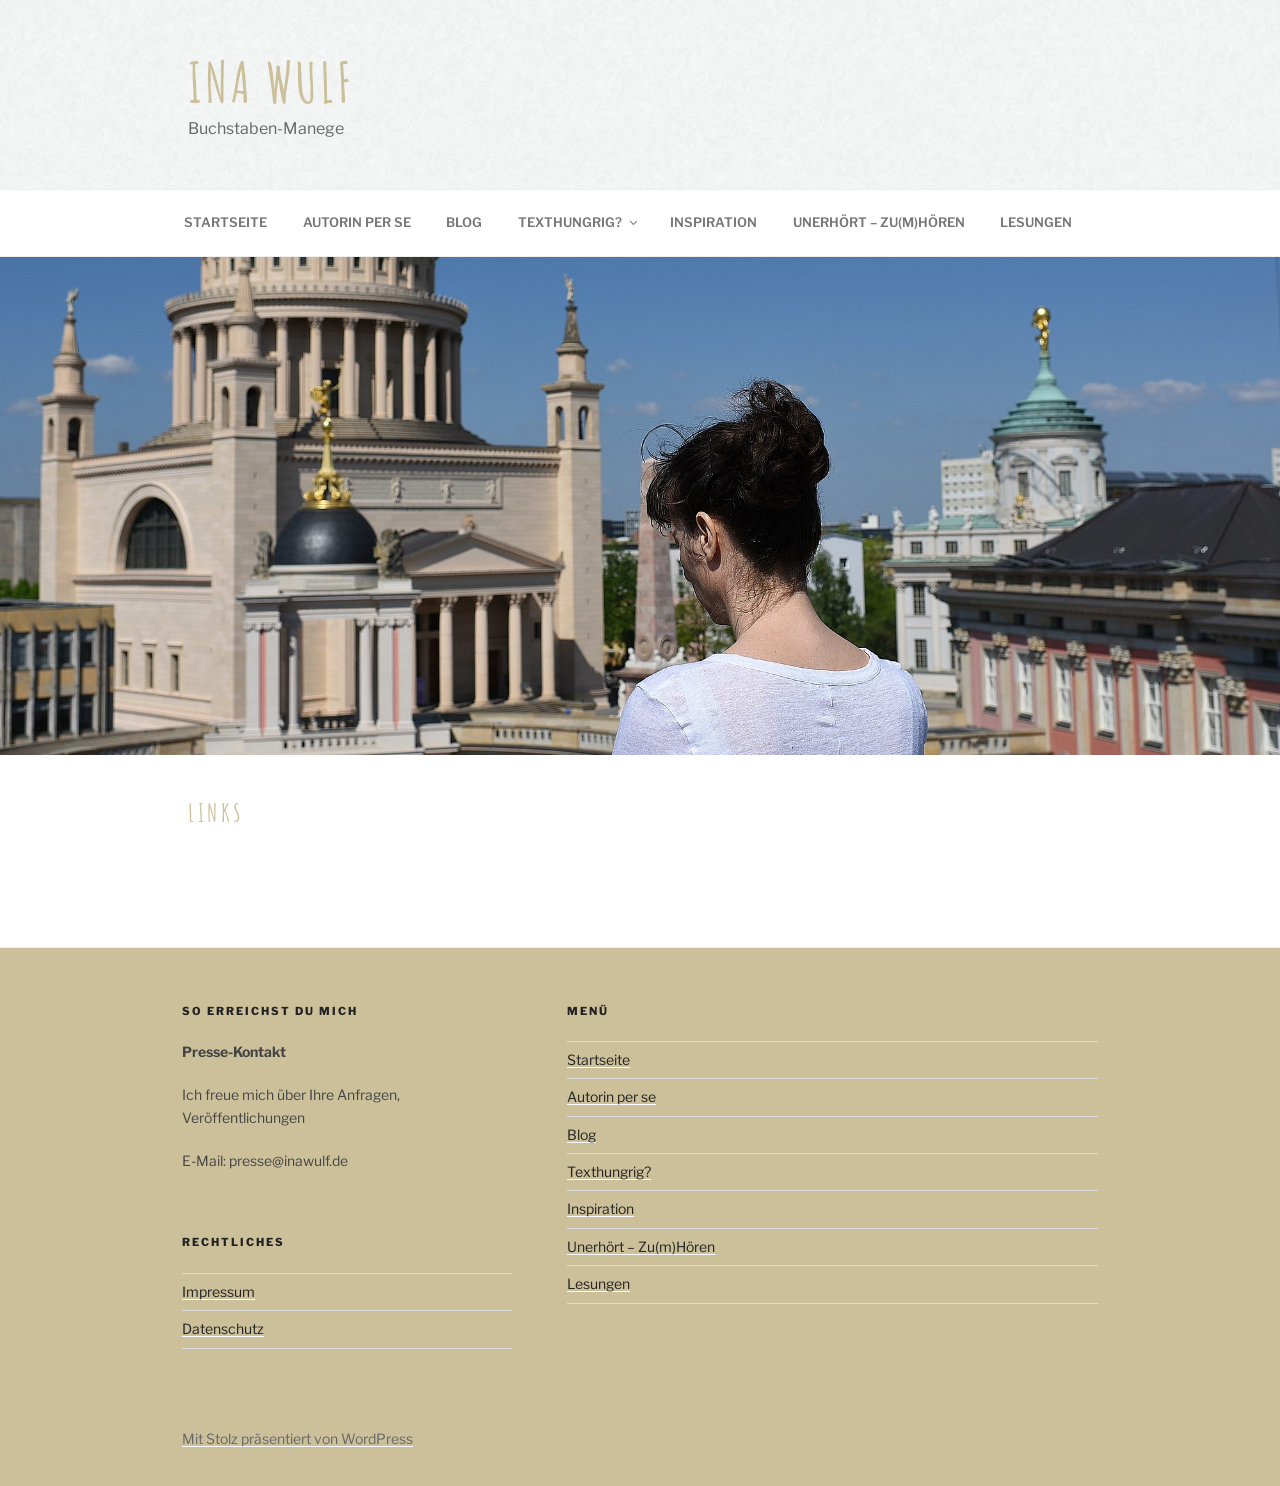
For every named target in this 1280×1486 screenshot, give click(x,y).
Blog (464, 222)
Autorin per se (357, 222)
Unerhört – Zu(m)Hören (879, 222)
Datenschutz (223, 1328)
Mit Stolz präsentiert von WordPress (297, 1438)
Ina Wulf (271, 81)
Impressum (218, 1291)
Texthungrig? (579, 222)
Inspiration (713, 222)
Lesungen (1036, 222)
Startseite (225, 222)
